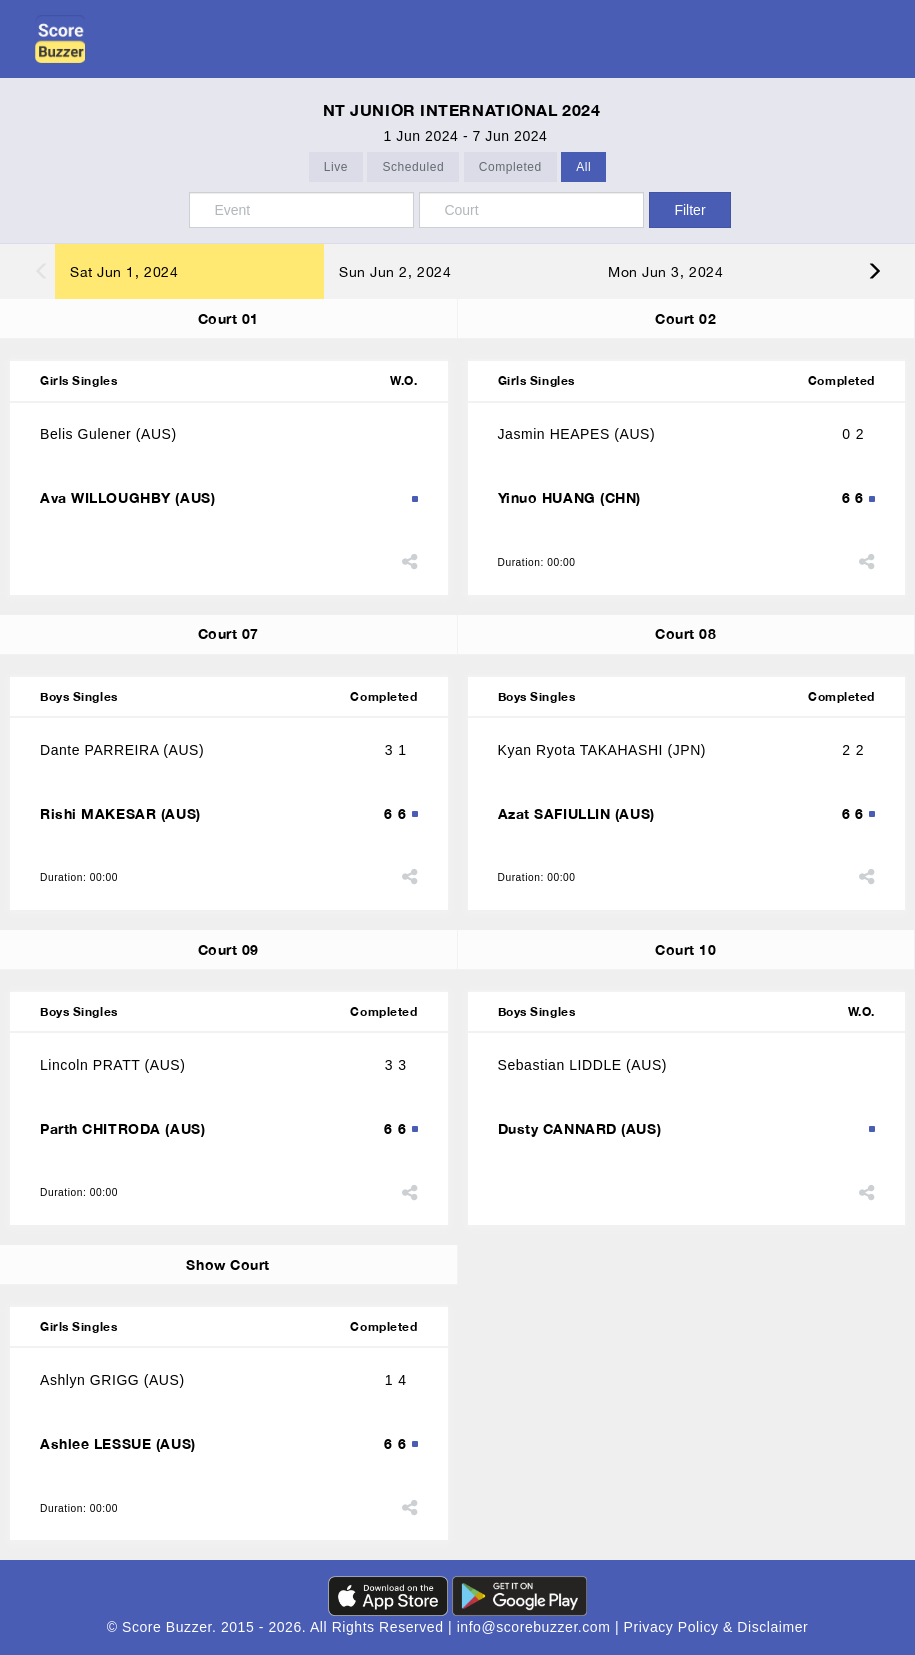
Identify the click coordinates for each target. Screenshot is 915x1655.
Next (887, 271)
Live (336, 167)
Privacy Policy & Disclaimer (716, 1627)
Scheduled (413, 167)
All (583, 167)
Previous (27, 271)
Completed (510, 167)
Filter (689, 210)
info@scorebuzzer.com (536, 1627)
